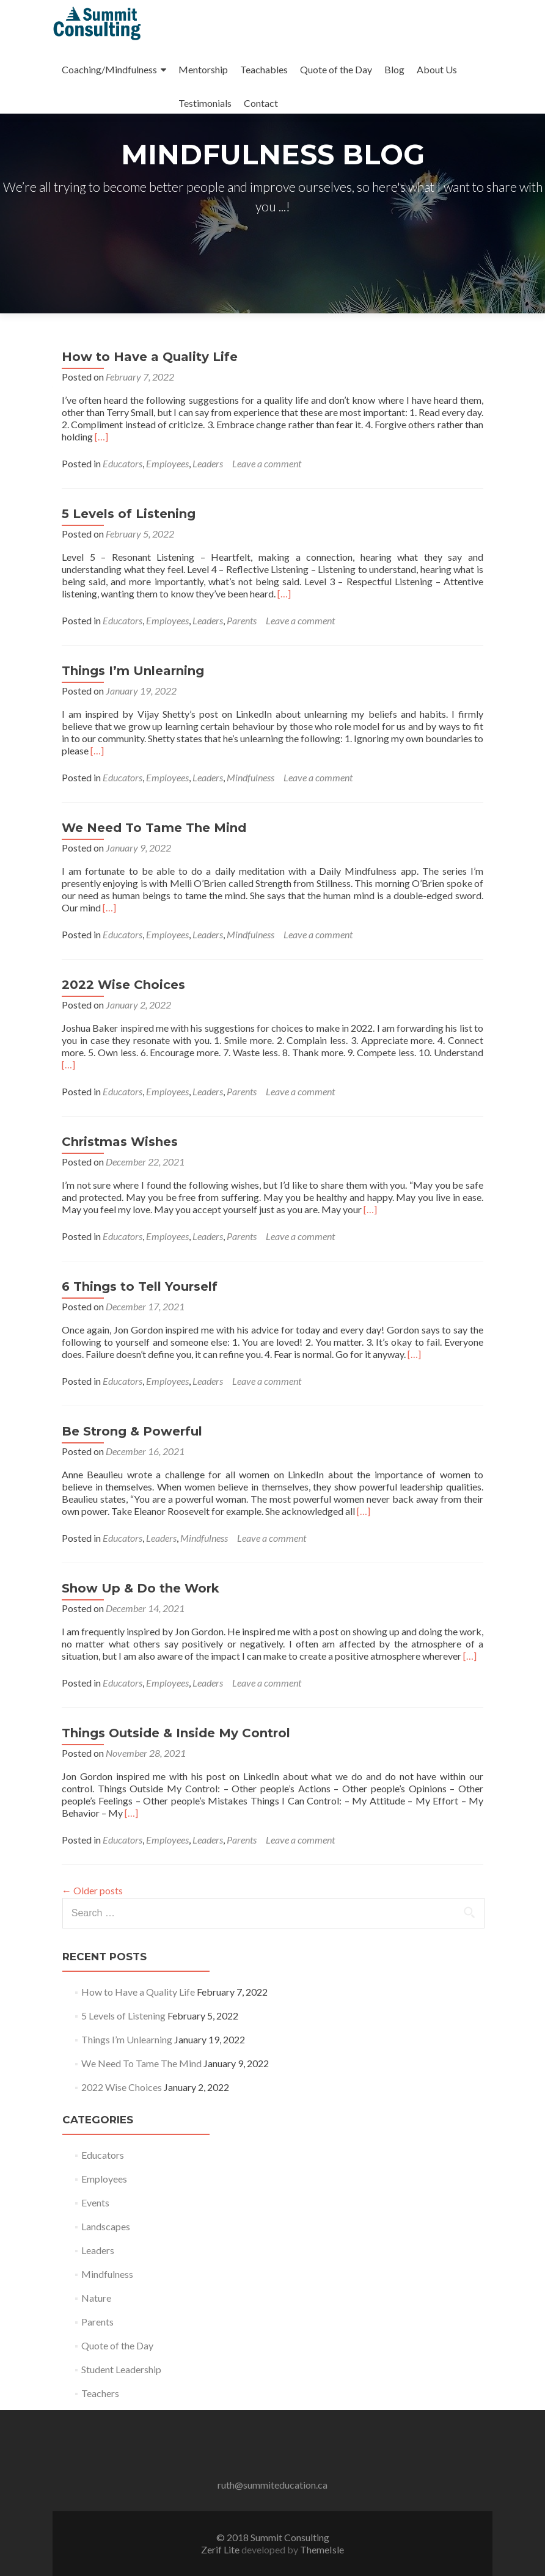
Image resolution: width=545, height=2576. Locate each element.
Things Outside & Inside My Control (176, 1733)
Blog (394, 69)
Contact (261, 103)
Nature (96, 2298)
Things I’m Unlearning (133, 670)
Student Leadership (121, 2369)
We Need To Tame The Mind (154, 827)
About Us (437, 69)
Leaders (207, 463)
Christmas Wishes (120, 1141)
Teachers (100, 2393)
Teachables (264, 69)
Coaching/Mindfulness (109, 69)
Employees (167, 463)
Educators (122, 463)
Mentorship (203, 69)
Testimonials (205, 103)
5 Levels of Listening (129, 513)
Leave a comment (266, 463)
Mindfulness (250, 777)
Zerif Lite (221, 2549)
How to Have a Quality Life (150, 356)
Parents (242, 620)
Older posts (92, 1890)
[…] (101, 436)
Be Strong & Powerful (132, 1431)
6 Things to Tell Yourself (140, 1286)
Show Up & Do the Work (140, 1588)
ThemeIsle (322, 2549)
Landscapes (105, 2226)
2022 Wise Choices (123, 984)
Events (95, 2202)
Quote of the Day (336, 69)
